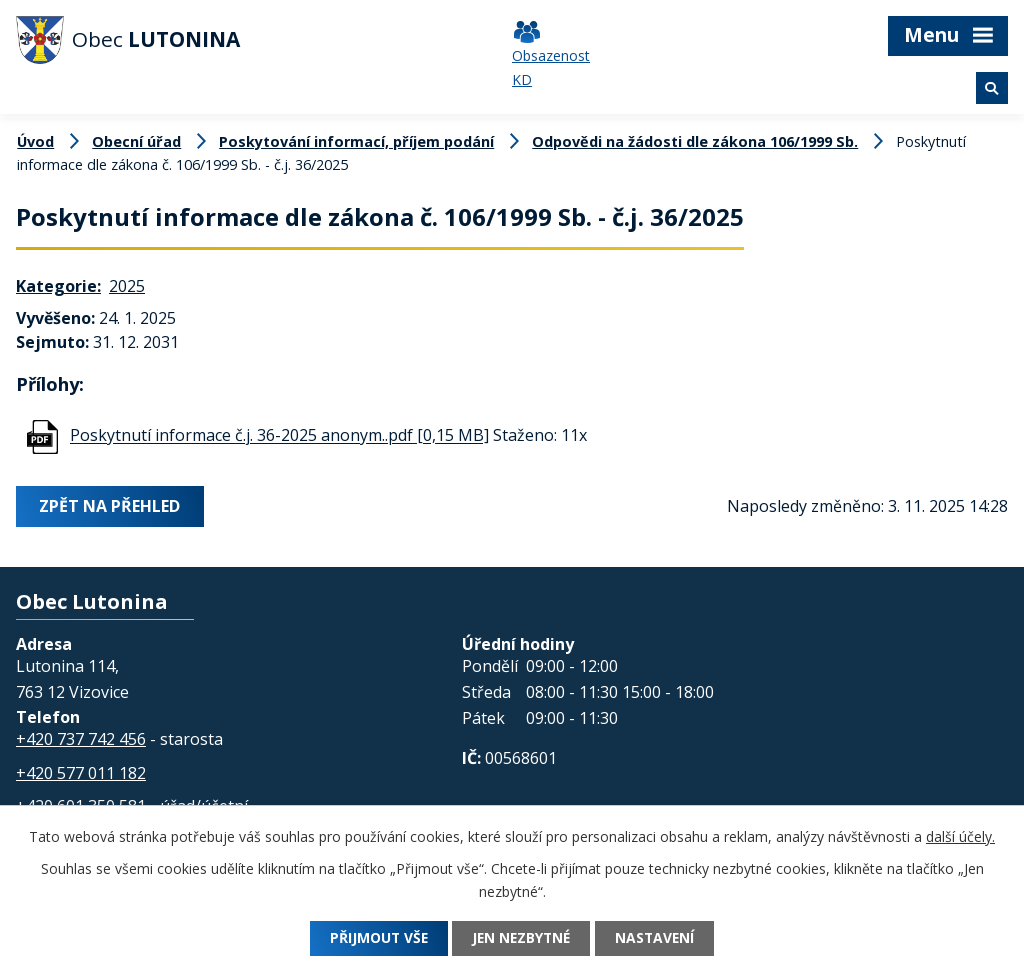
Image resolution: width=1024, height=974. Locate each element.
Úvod (35, 141)
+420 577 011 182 (81, 772)
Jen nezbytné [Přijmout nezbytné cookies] (522, 938)
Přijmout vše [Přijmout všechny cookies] (375, 938)
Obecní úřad (136, 141)
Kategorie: (58, 286)
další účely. (960, 836)
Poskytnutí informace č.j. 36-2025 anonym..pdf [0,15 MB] (279, 436)
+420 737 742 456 (81, 739)
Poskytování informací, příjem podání (356, 141)
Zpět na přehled (110, 506)
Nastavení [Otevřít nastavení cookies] (659, 938)
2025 (127, 286)
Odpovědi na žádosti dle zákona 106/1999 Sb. (695, 141)
